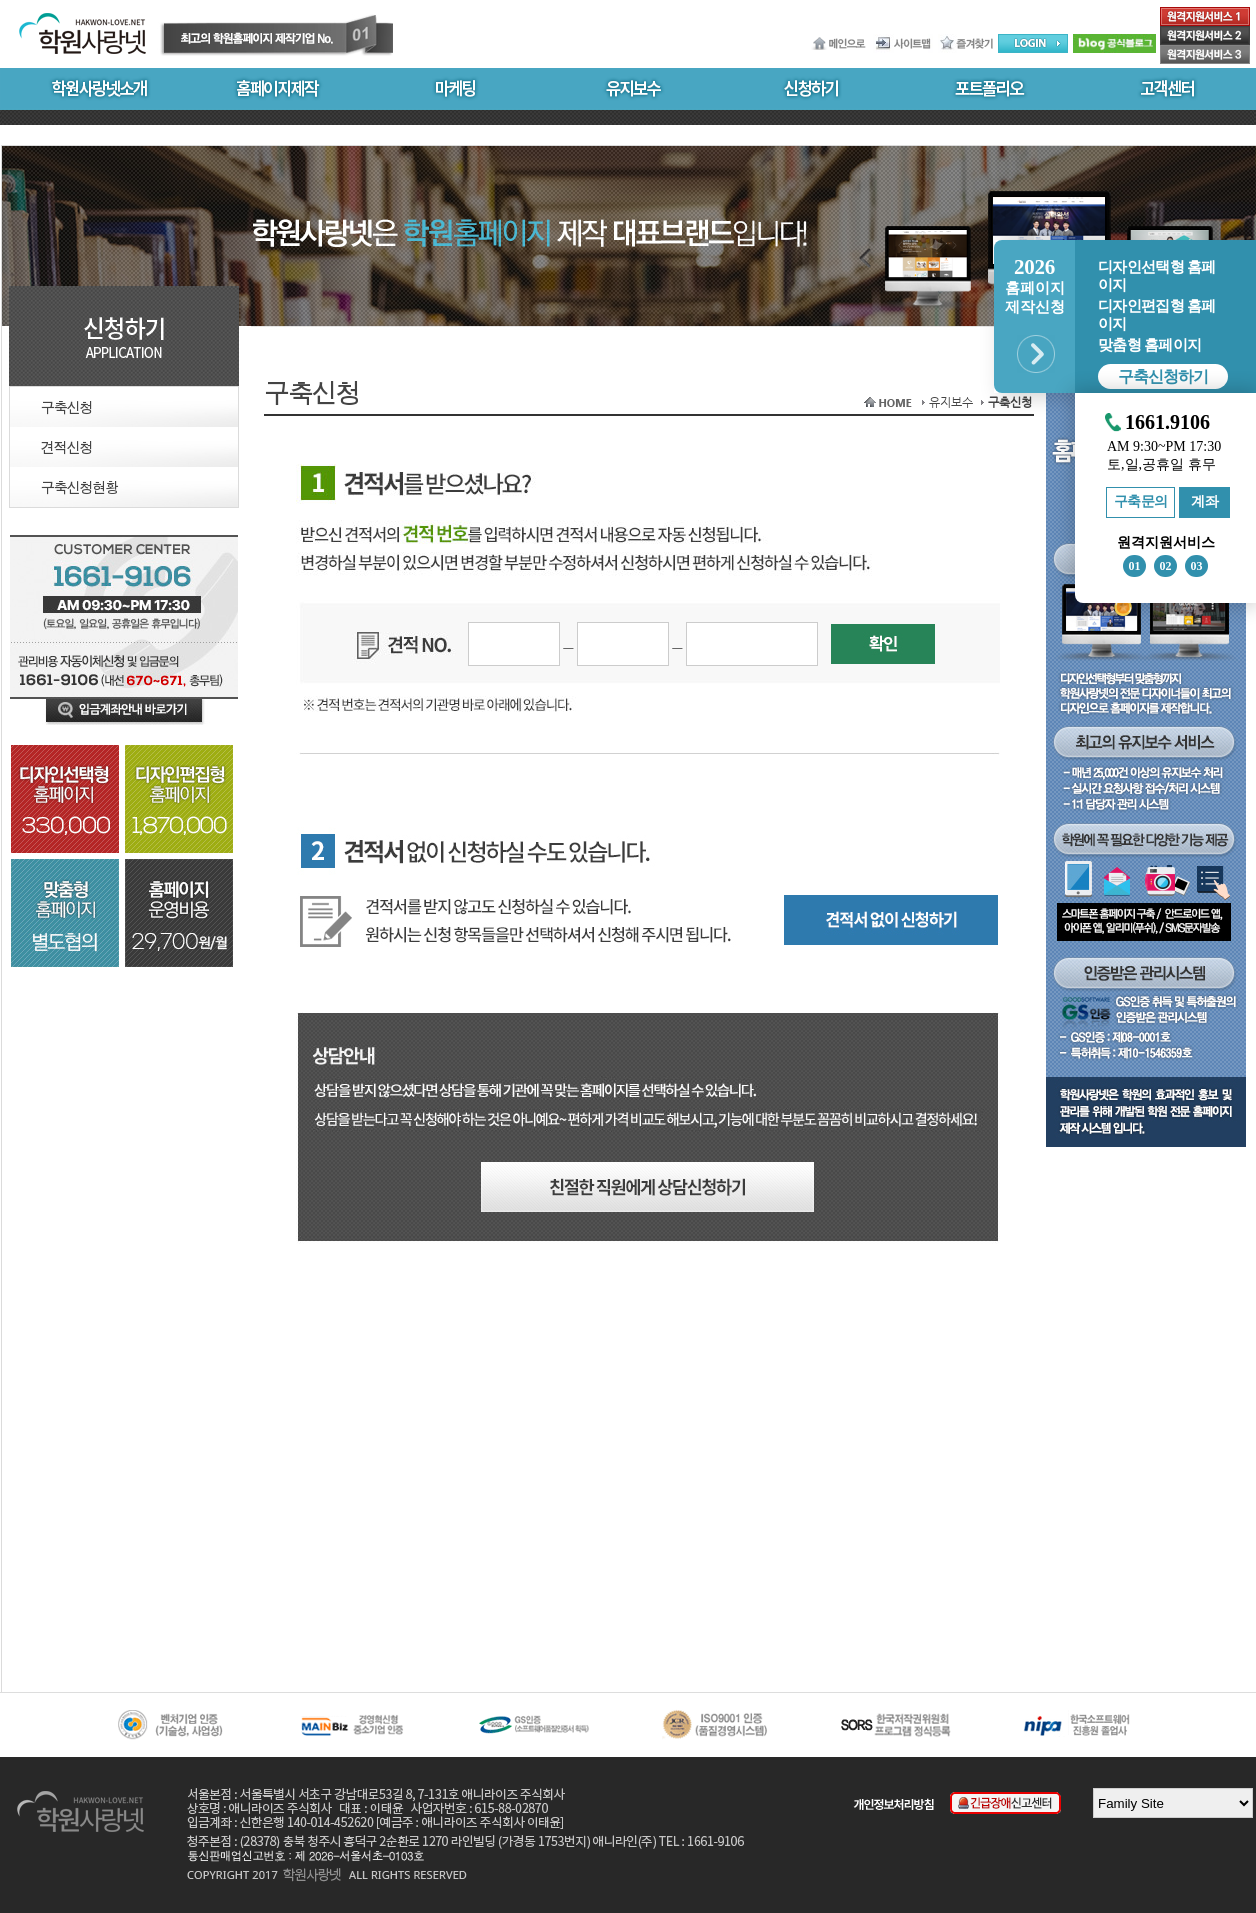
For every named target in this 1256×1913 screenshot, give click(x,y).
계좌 (1204, 501)
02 (1166, 566)
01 (1135, 566)
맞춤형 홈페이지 (1149, 345)
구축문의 (1141, 501)
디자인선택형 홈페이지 (1156, 276)
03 (1197, 566)
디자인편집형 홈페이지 (1156, 315)
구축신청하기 (1163, 376)
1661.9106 (1167, 422)
